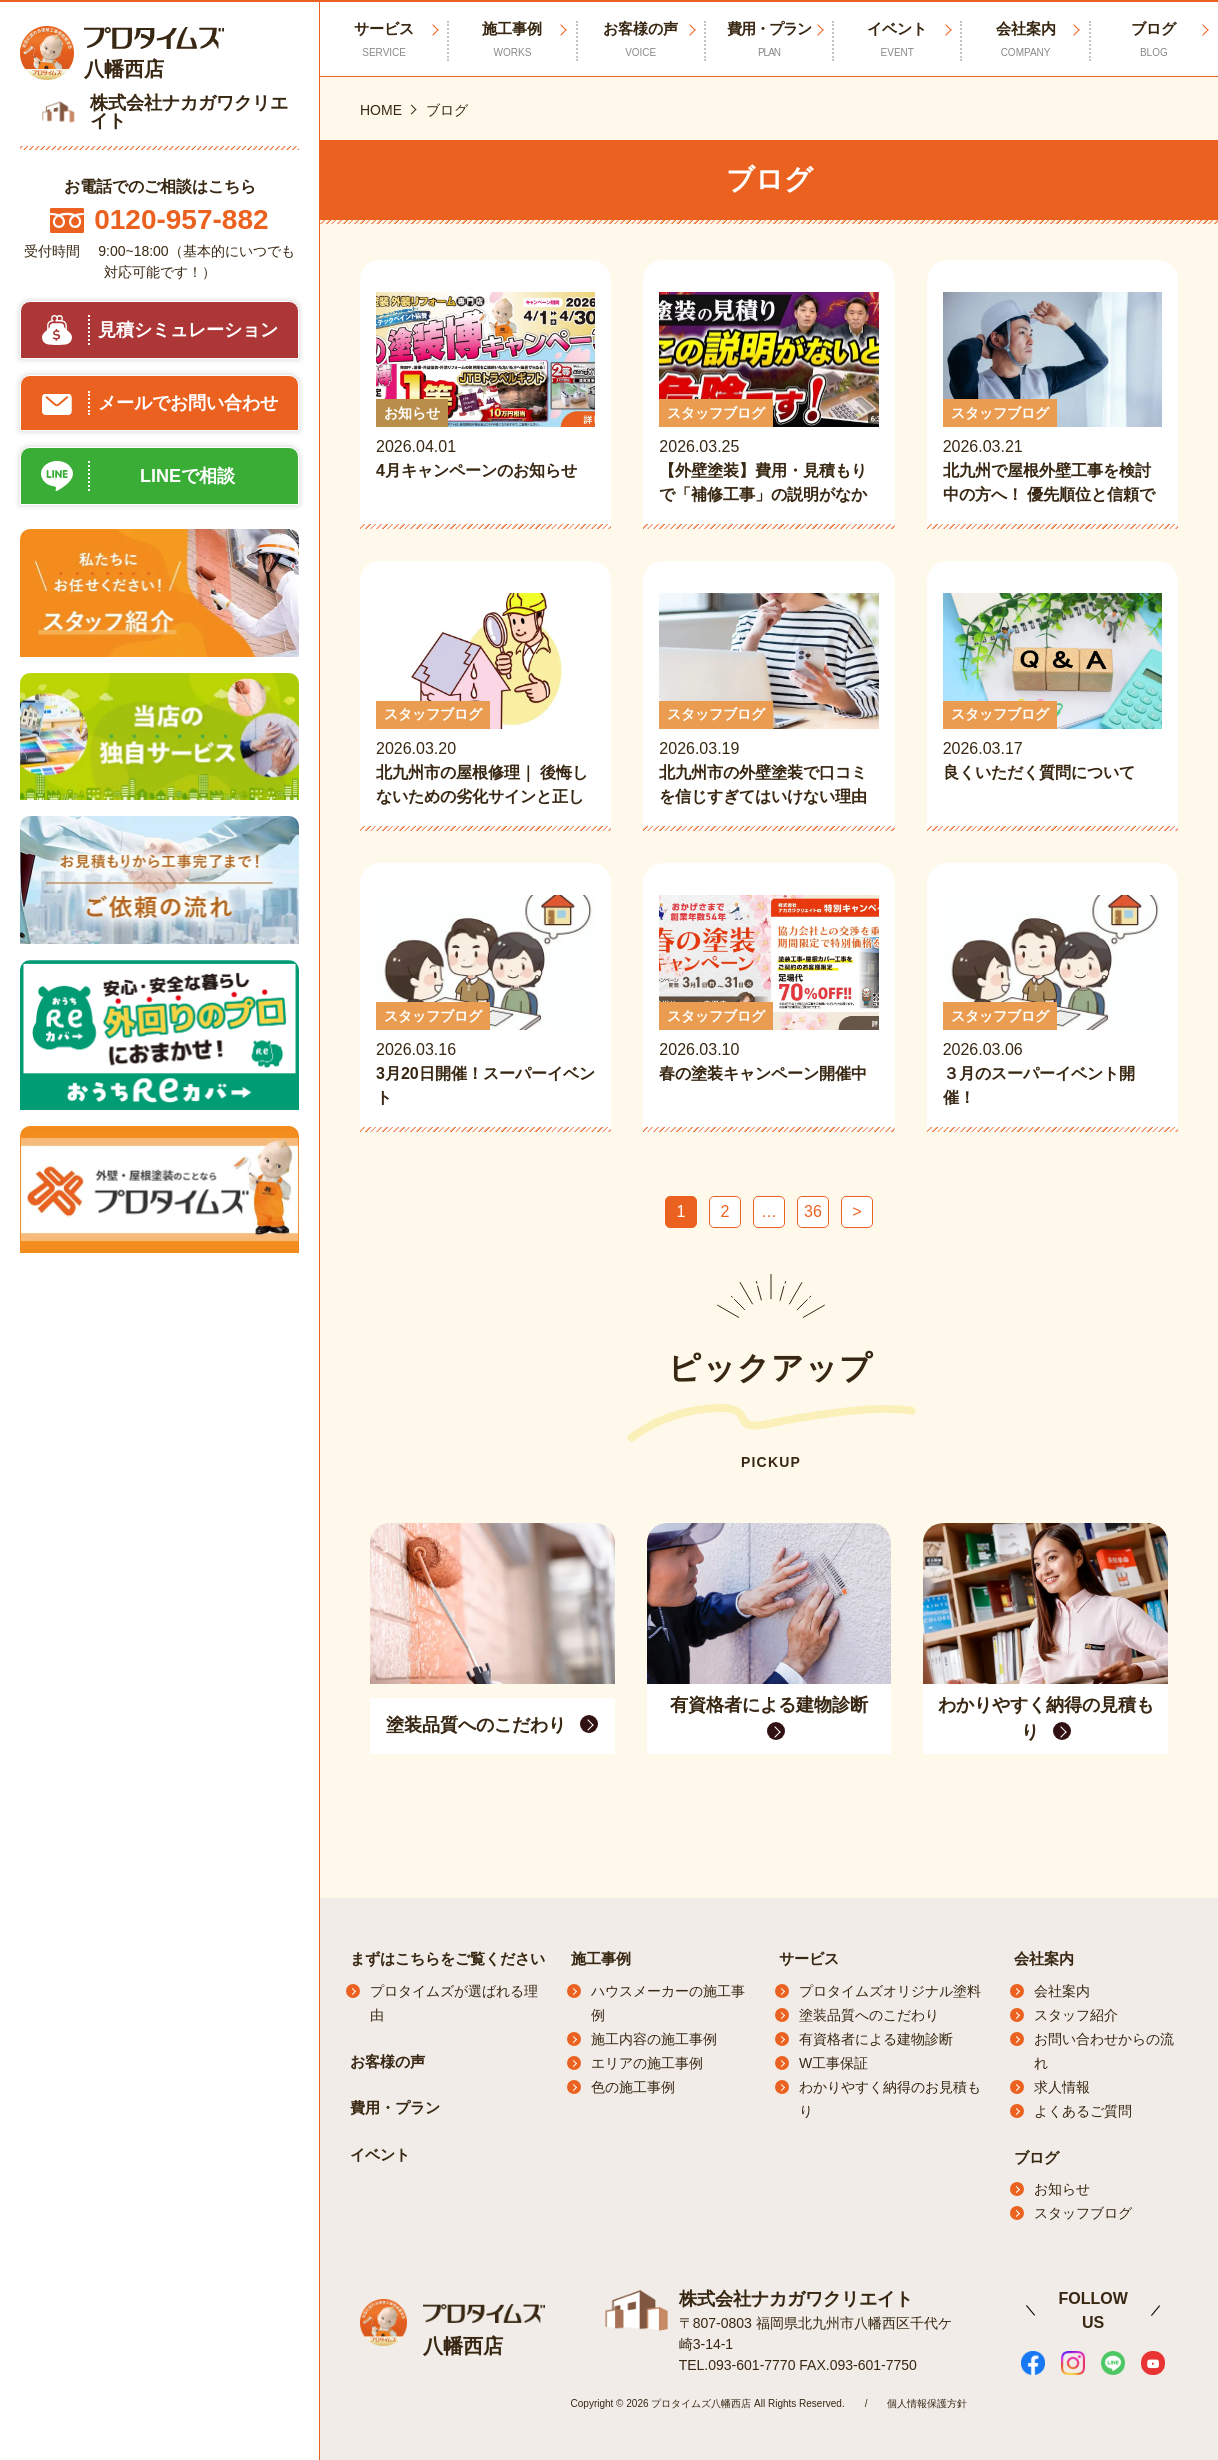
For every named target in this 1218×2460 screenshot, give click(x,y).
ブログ (1154, 40)
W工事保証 (833, 2063)
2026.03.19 (768, 700)
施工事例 (512, 40)
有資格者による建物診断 (876, 2039)
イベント (897, 40)
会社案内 (1025, 40)
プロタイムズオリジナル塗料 (890, 1991)
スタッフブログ (1083, 2213)
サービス (809, 1958)
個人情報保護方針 (927, 2402)
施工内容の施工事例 (654, 2039)
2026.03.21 (1052, 399)
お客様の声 (641, 40)
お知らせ (1062, 2189)
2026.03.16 (485, 1002)
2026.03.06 (1052, 1002)
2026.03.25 (768, 399)
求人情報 (1062, 2087)
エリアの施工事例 (647, 2063)
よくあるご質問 (1083, 2111)
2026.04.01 (485, 399)
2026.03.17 (1052, 700)
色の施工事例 (633, 2087)
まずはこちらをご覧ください (447, 1958)
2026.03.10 (768, 1002)
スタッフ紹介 (1076, 2015)
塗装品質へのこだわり (869, 2015)
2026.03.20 (485, 700)
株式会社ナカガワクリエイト (796, 2298)
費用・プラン (769, 40)
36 (813, 1211)
